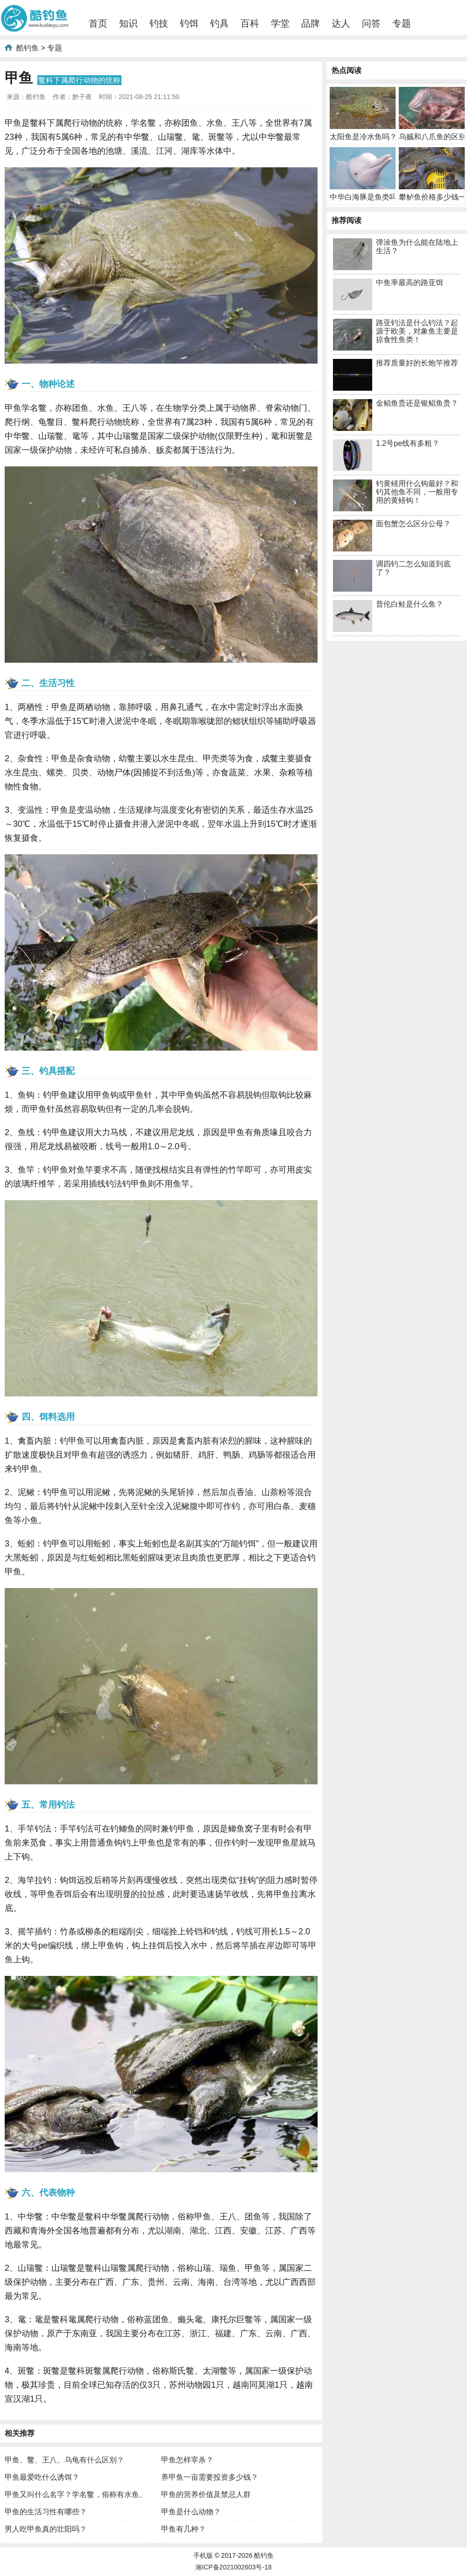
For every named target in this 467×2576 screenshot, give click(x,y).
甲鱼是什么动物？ (191, 2512)
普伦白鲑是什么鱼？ (409, 604)
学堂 (280, 23)
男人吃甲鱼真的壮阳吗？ (46, 2529)
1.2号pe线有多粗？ (407, 443)
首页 (98, 23)
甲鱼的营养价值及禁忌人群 (206, 2494)
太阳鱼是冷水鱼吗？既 (367, 137)
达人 (341, 23)
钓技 (158, 23)
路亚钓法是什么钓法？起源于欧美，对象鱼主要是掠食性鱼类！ (417, 331)
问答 (371, 23)
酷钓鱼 (27, 48)
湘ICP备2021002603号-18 (233, 2567)
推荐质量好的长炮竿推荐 (417, 363)
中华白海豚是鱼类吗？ (367, 197)
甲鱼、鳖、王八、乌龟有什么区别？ (64, 2460)
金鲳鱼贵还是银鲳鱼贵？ (417, 403)
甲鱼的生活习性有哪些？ (46, 2512)
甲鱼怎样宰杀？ (187, 2460)
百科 (250, 23)
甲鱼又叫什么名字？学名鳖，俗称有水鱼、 (76, 2494)
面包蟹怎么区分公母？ (413, 524)
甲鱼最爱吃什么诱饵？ (42, 2477)
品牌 (310, 23)
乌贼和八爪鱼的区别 (432, 137)
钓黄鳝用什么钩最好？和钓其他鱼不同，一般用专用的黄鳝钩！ (417, 491)
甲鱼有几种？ (183, 2529)
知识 (128, 23)
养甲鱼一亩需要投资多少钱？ (209, 2477)
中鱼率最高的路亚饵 (409, 282)
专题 (401, 23)
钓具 (219, 23)
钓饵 (189, 23)
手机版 (203, 2555)
